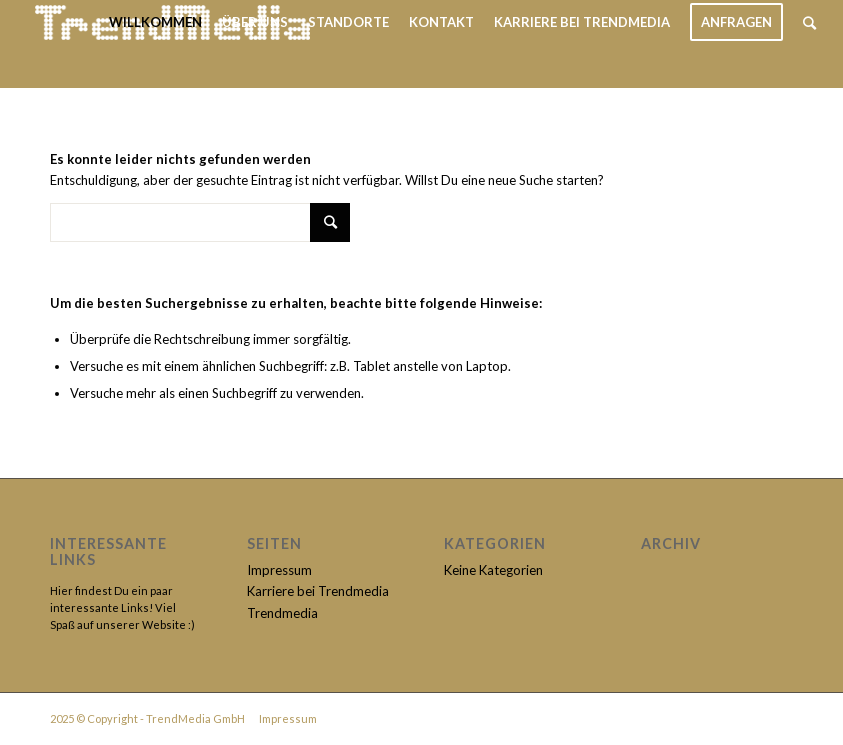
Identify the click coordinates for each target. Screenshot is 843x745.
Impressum (279, 570)
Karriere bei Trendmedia (318, 591)
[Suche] (809, 22)
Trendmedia (282, 613)
